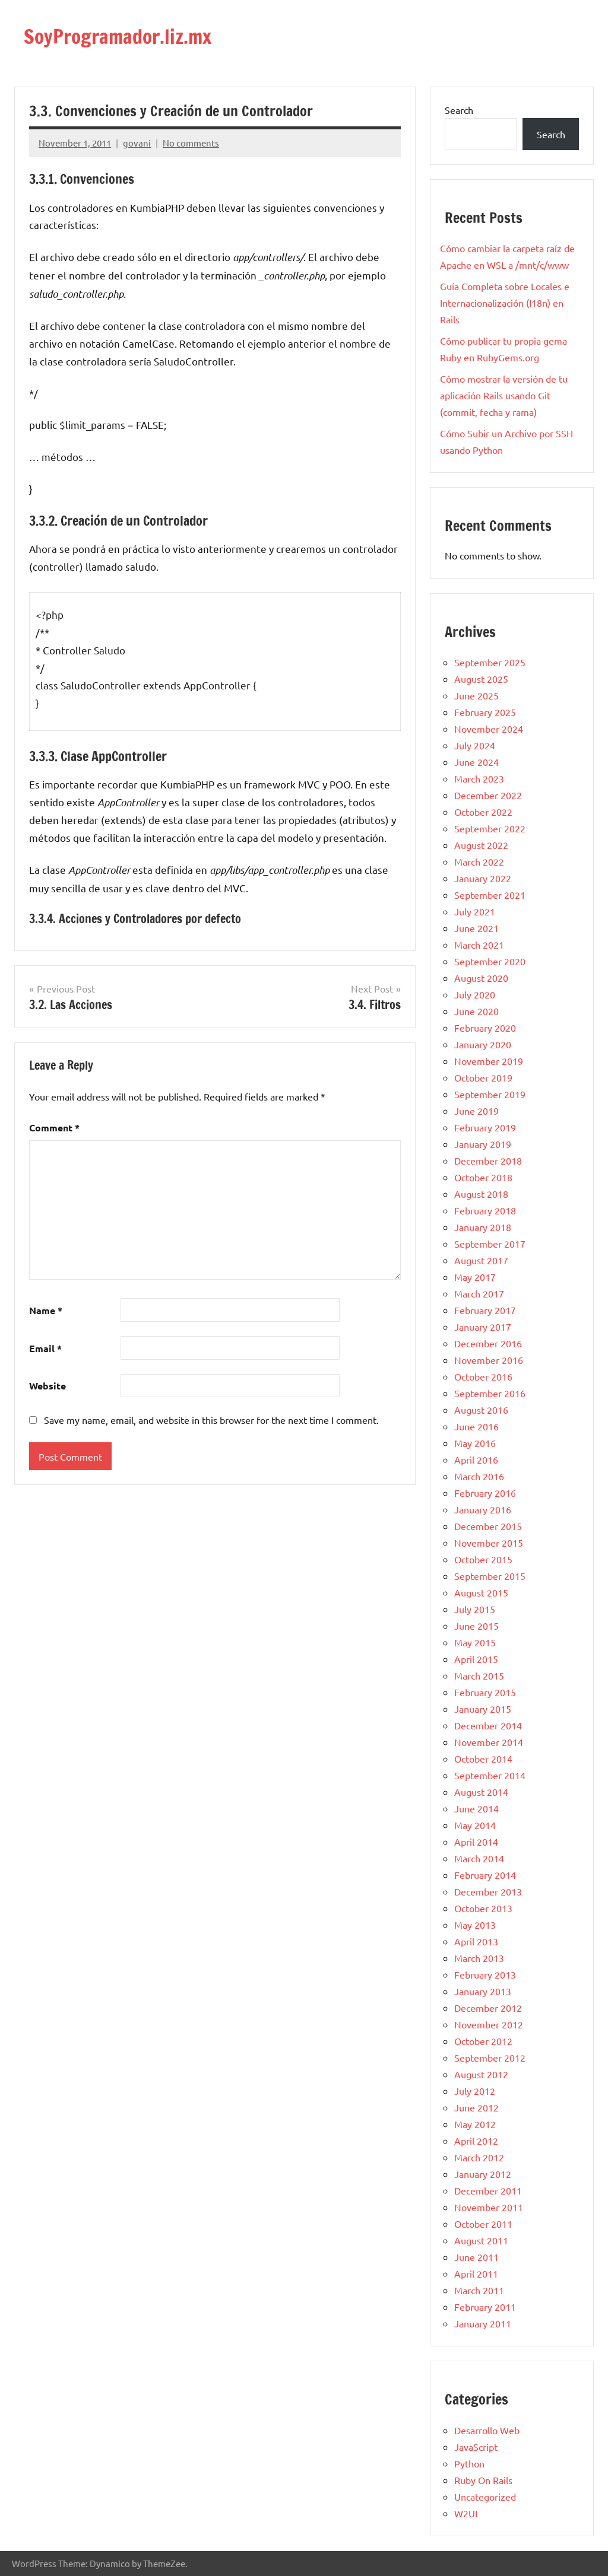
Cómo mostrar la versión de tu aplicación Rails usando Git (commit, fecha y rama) (504, 395)
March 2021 (479, 944)
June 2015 (476, 1626)
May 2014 (475, 1825)
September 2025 (489, 662)
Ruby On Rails (483, 2480)
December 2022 (488, 795)
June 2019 (476, 1111)
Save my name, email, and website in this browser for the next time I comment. (211, 1420)
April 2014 (476, 1841)
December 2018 (488, 1160)
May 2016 (475, 1443)
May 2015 (475, 1642)
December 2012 (488, 2008)
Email (45, 1348)
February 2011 (485, 2307)
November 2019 (488, 1061)
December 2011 (488, 2190)
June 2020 (476, 1011)
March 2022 (479, 861)
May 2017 (475, 1277)
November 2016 (488, 1360)
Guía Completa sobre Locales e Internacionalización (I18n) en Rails (504, 302)
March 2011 (479, 2290)
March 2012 (479, 2157)
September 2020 (489, 961)
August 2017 (481, 1260)
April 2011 (476, 2273)
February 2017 (485, 1310)
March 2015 (479, 1675)
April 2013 (476, 1941)
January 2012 (482, 2174)
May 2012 (475, 2124)
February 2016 (485, 1493)
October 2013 (483, 1908)
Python (469, 2463)
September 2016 (489, 1393)
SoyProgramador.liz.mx (127, 36)
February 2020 (485, 1027)
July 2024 (474, 745)
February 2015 (485, 1692)
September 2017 (489, 1243)
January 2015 (482, 1709)
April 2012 (476, 2140)
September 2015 (489, 1576)
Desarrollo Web (487, 2430)
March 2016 (479, 1476)
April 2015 (476, 1659)
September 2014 (489, 1775)
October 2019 (483, 1077)
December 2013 (488, 1891)
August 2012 (481, 2074)
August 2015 (481, 1592)
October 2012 (483, 2041)
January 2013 (482, 1991)
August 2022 (481, 845)
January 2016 (482, 1509)
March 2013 (479, 1958)
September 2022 (489, 828)
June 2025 (476, 695)
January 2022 (482, 878)
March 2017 (479, 1293)
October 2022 (483, 812)
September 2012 (489, 2057)
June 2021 (476, 928)
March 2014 (479, 1858)
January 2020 (482, 1044)
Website (47, 1385)
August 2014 (481, 1792)
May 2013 (475, 1925)
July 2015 (474, 1609)
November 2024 (488, 728)
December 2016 (488, 1343)
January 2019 (482, 1144)
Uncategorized (485, 2496)
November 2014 (488, 1742)
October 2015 (483, 1559)
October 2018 (483, 1177)
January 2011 (482, 2323)
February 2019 (485, 1127)
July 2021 (474, 911)
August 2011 (481, 2240)
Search (459, 110)
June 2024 (476, 762)
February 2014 (485, 1875)
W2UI (465, 2513)
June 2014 (476, 1808)
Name (45, 1310)
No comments (191, 142)
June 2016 (476, 1426)
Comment (54, 1127)
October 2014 (483, 1758)
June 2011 (476, 2257)
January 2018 (482, 1227)
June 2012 (476, 2107)
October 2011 (483, 2224)
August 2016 (481, 1410)
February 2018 (485, 1210)
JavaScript (476, 2447)
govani (137, 142)
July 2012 (474, 2091)
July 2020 (474, 994)
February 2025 (485, 712)
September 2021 (489, 895)
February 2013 (485, 1974)
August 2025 (481, 679)
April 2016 (476, 1459)
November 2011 (488, 2207)
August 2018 (481, 1194)
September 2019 (489, 1094)
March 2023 (479, 778)
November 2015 (488, 1542)
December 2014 (488, 1725)
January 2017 (482, 1326)
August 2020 (481, 978)
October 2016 (483, 1376)
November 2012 (488, 2024)
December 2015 (488, 1526)
